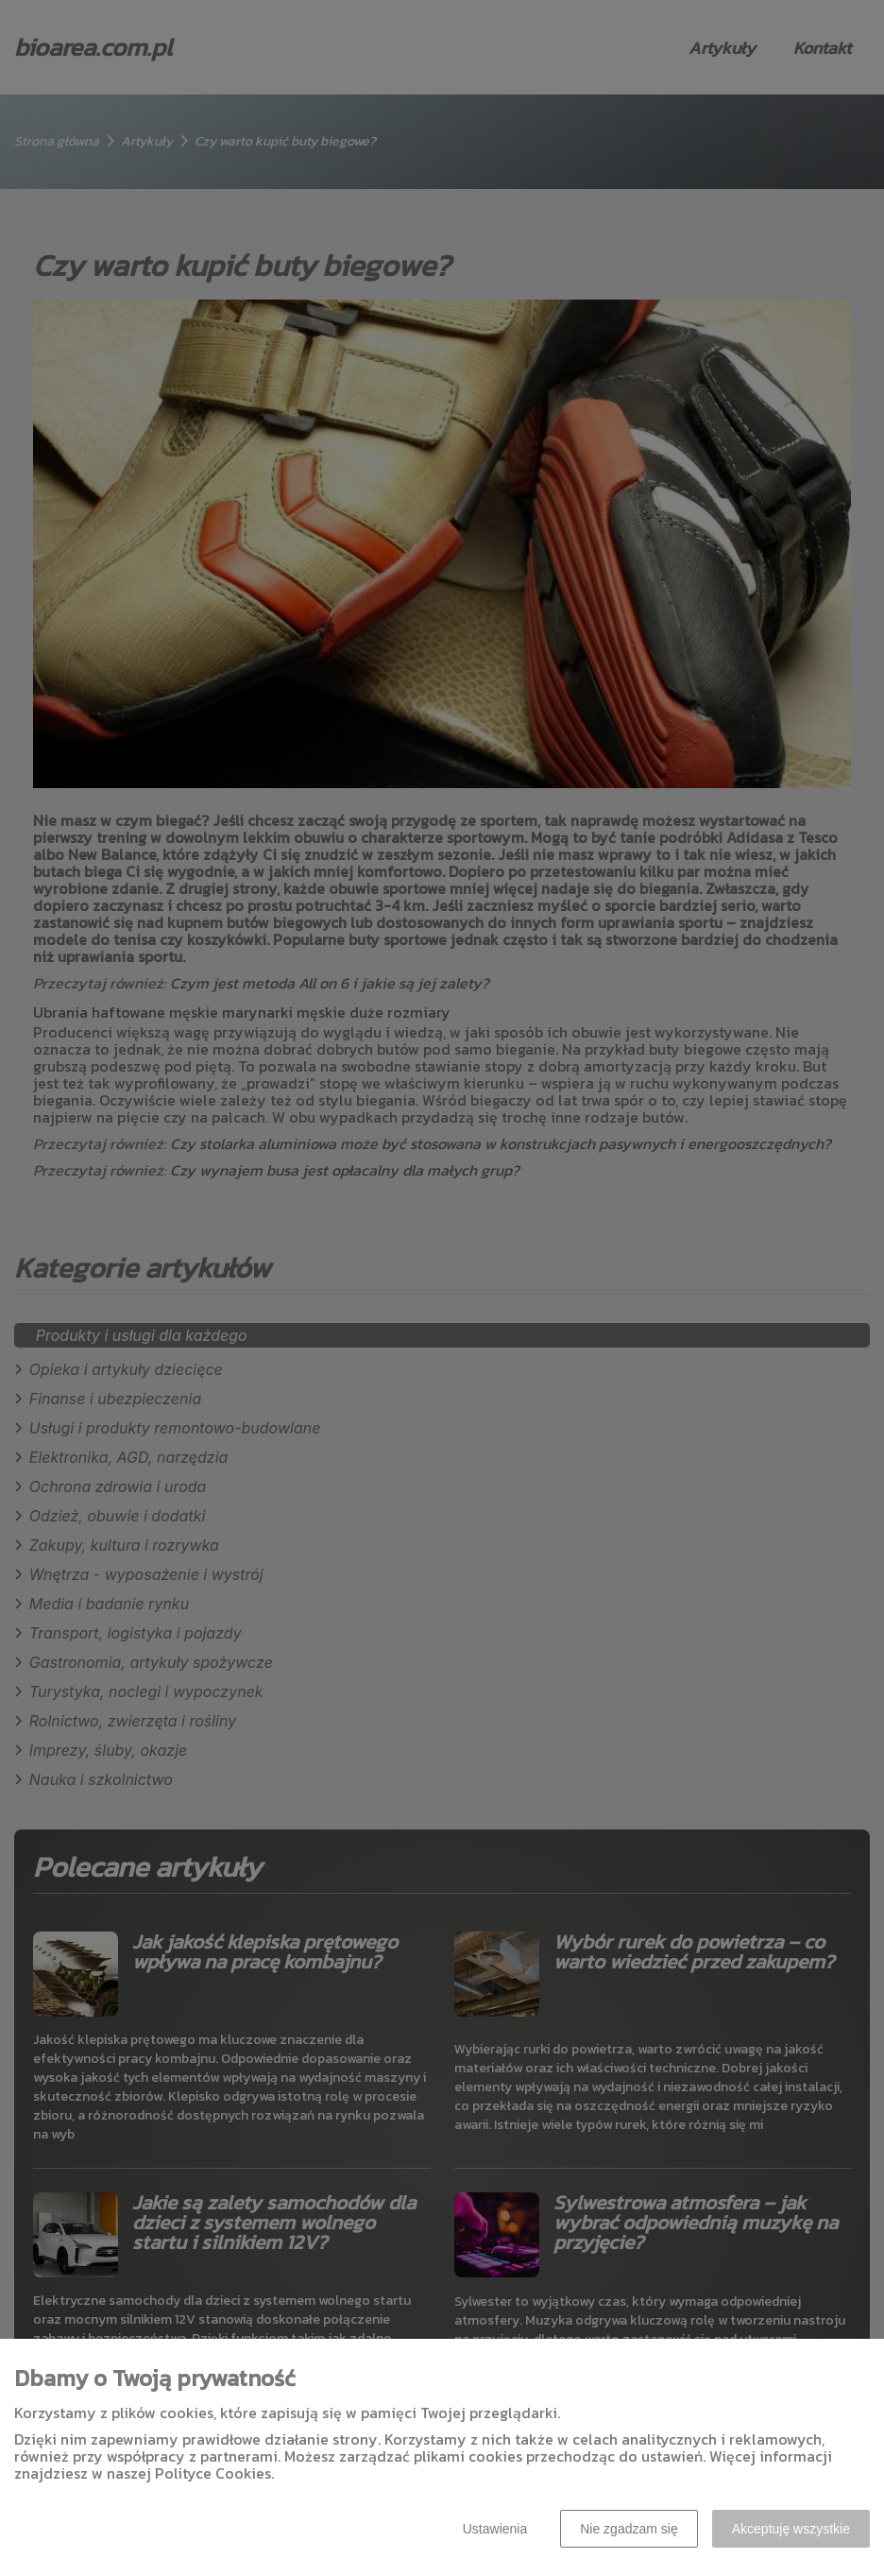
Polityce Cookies (213, 2473)
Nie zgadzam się (629, 2528)
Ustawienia (495, 2528)
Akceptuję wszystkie (791, 2528)
